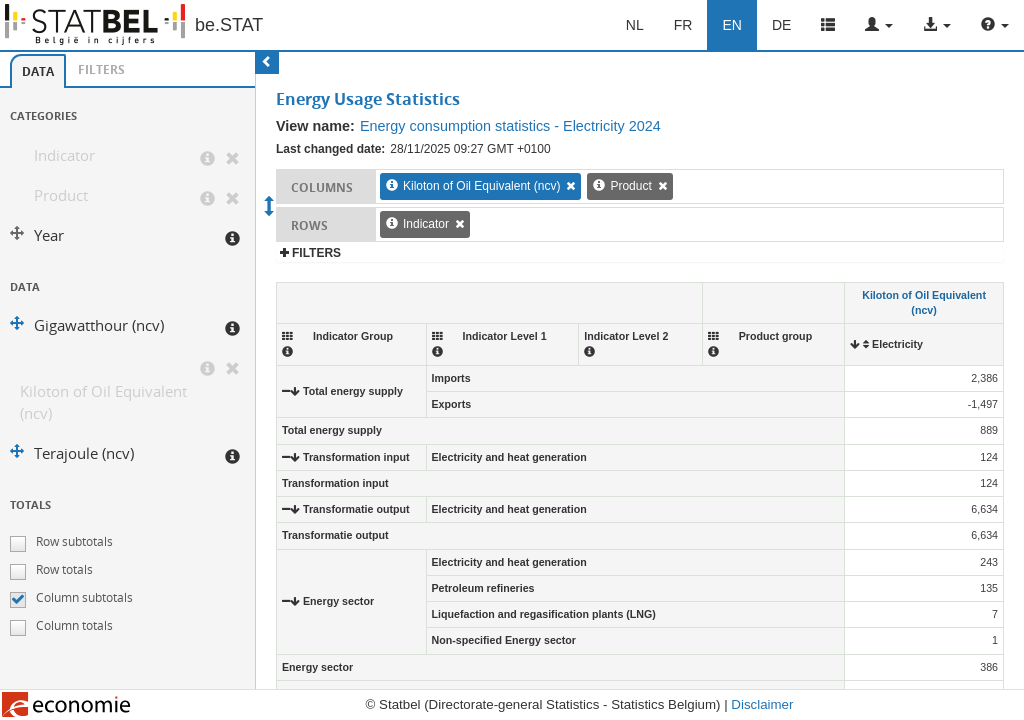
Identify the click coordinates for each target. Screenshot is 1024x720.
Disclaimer (762, 704)
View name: (315, 126)
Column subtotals (84, 597)
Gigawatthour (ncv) (99, 325)
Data (38, 71)
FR (683, 25)
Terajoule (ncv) (84, 453)
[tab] (38, 71)
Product (61, 195)
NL (635, 25)
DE (781, 25)
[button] (879, 25)
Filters (101, 69)
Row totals (64, 569)
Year (49, 235)
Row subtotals (74, 541)
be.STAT (229, 25)
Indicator (64, 155)
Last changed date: (330, 149)
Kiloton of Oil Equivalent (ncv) (103, 402)
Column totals (74, 625)
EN (731, 25)
